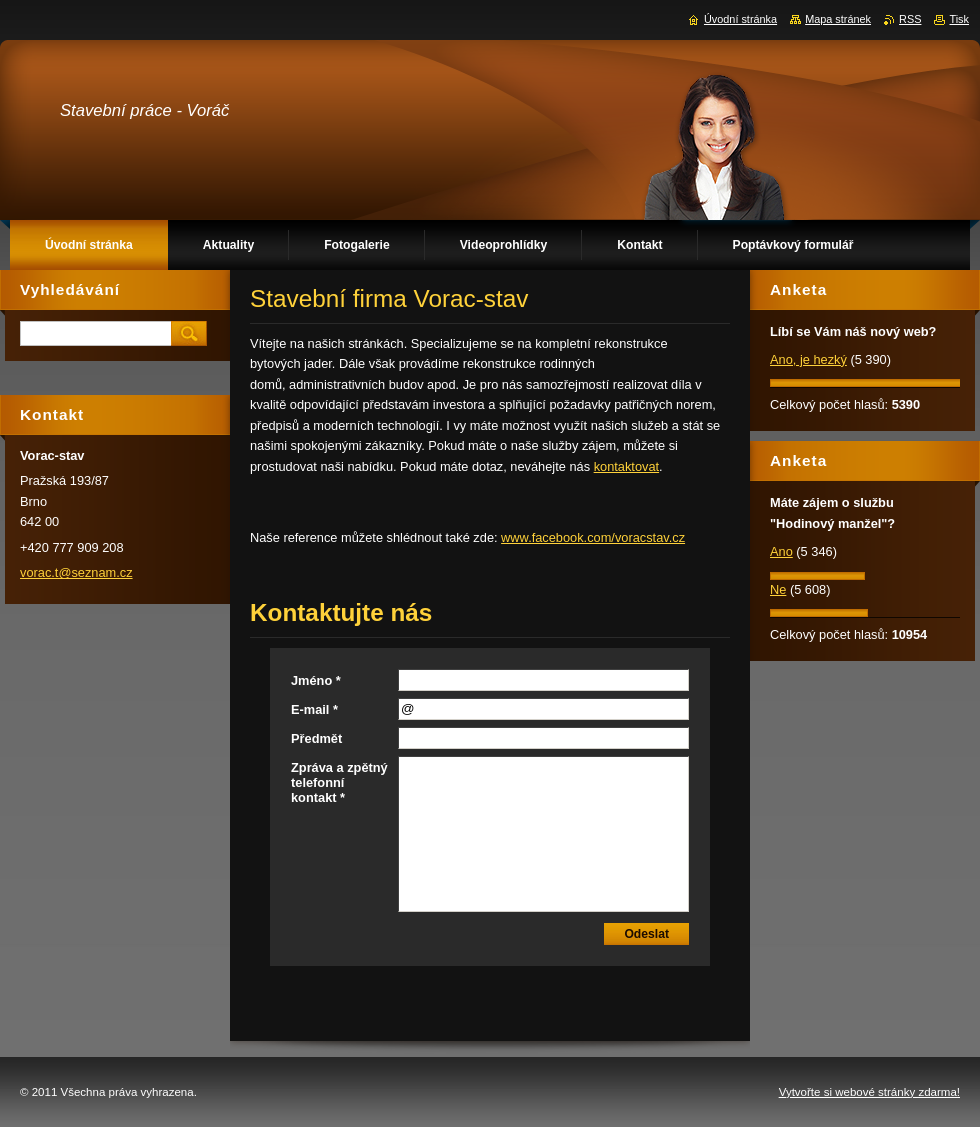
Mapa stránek (838, 19)
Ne (778, 589)
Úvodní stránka (740, 19)
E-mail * (314, 709)
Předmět (316, 738)
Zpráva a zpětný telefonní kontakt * (339, 782)
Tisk (959, 19)
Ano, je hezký (808, 359)
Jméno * (316, 680)
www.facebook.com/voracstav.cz (593, 537)
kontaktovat (626, 466)
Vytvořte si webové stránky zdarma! (869, 1092)
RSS (910, 19)
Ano (781, 551)
